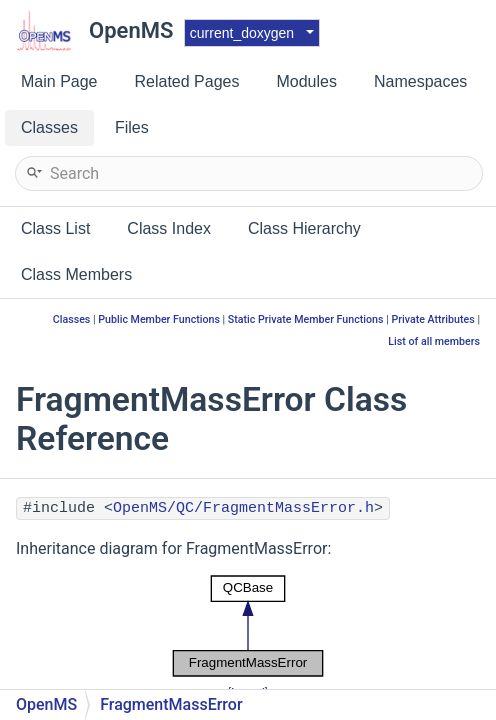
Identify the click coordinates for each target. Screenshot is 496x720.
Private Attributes (432, 319)
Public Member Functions (159, 319)
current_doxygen (242, 33)
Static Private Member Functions (306, 319)
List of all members (434, 341)
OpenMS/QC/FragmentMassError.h (243, 508)
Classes (72, 319)
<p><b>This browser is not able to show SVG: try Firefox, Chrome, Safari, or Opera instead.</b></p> (248, 626)
